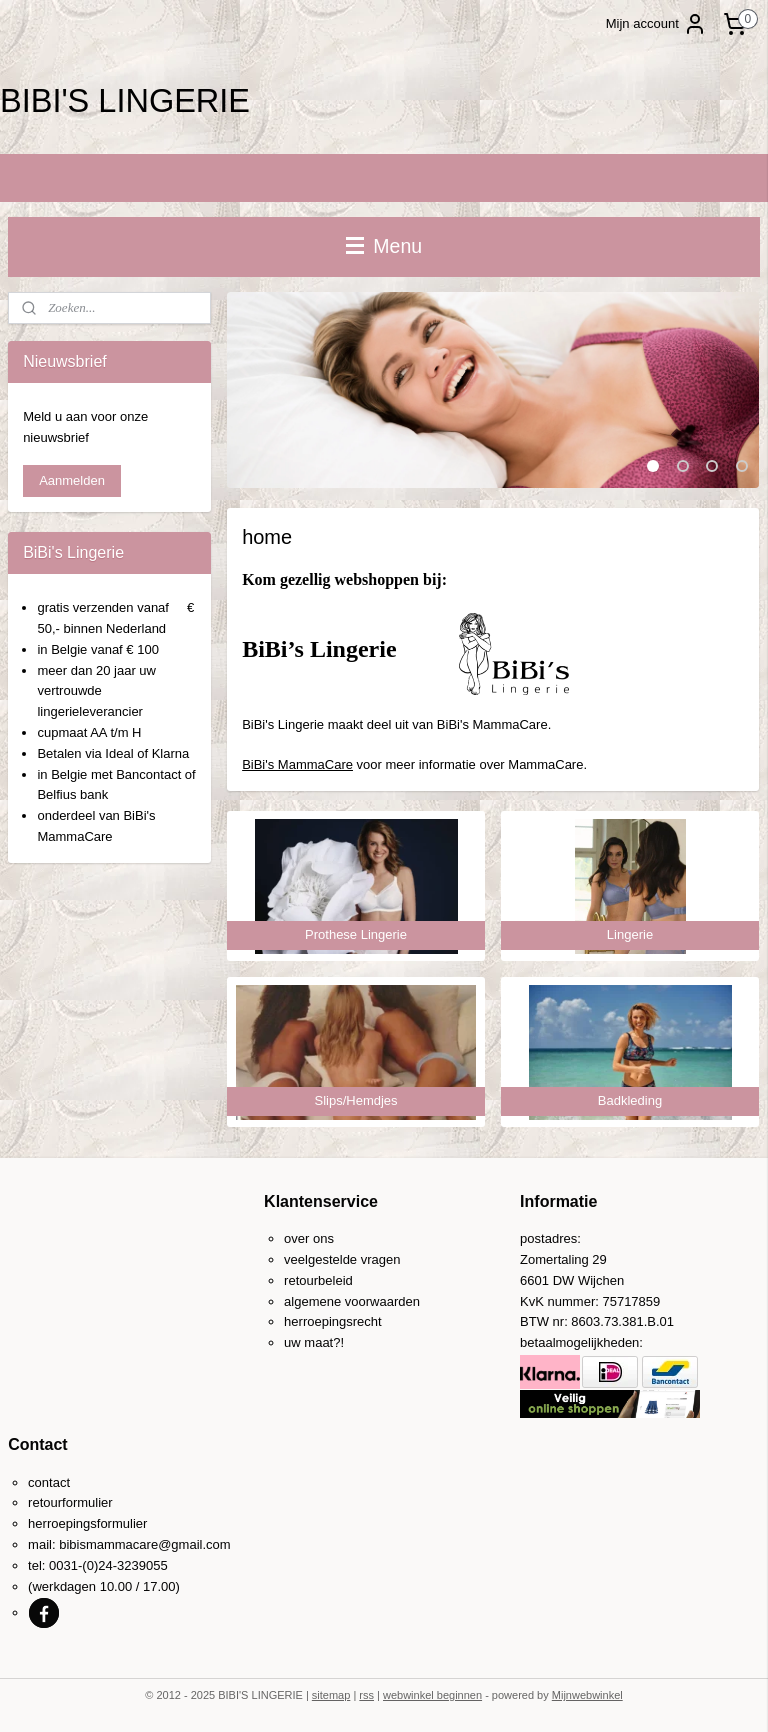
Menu (384, 246)
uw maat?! (314, 1342)
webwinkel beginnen (432, 1695)
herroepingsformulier (87, 1523)
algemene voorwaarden (352, 1301)
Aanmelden (72, 480)
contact (49, 1482)
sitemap (331, 1695)
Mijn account (656, 24)
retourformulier (70, 1502)
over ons (309, 1238)
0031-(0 (71, 1565)
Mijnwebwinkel (587, 1695)
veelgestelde (320, 1259)
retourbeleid (318, 1280)
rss (366, 1695)
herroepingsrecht (333, 1321)
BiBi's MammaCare (298, 764)
